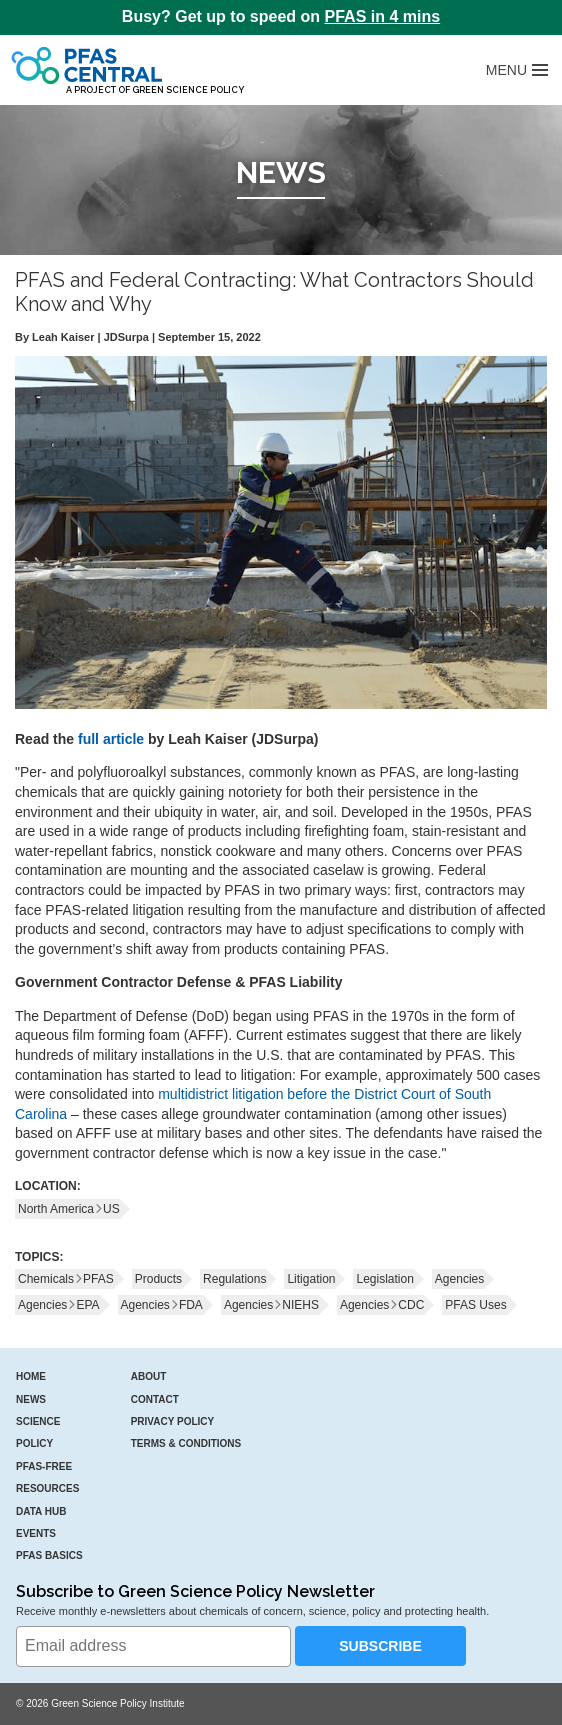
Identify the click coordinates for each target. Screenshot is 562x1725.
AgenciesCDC (382, 1305)
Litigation (311, 1279)
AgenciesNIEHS (271, 1305)
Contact (155, 1399)
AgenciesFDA (162, 1305)
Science (38, 1421)
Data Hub (41, 1511)
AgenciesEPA (59, 1305)
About (149, 1376)
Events (36, 1533)
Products (158, 1279)
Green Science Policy (188, 90)
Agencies (459, 1279)
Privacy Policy (173, 1421)
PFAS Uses (475, 1305)
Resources (47, 1488)
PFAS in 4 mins (383, 16)
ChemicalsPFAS (66, 1279)
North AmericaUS (69, 1209)
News (31, 1399)
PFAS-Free (44, 1466)
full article (111, 739)
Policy (34, 1443)
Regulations (234, 1279)
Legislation (384, 1279)
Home (31, 1376)
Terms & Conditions (186, 1443)
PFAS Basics (49, 1555)
